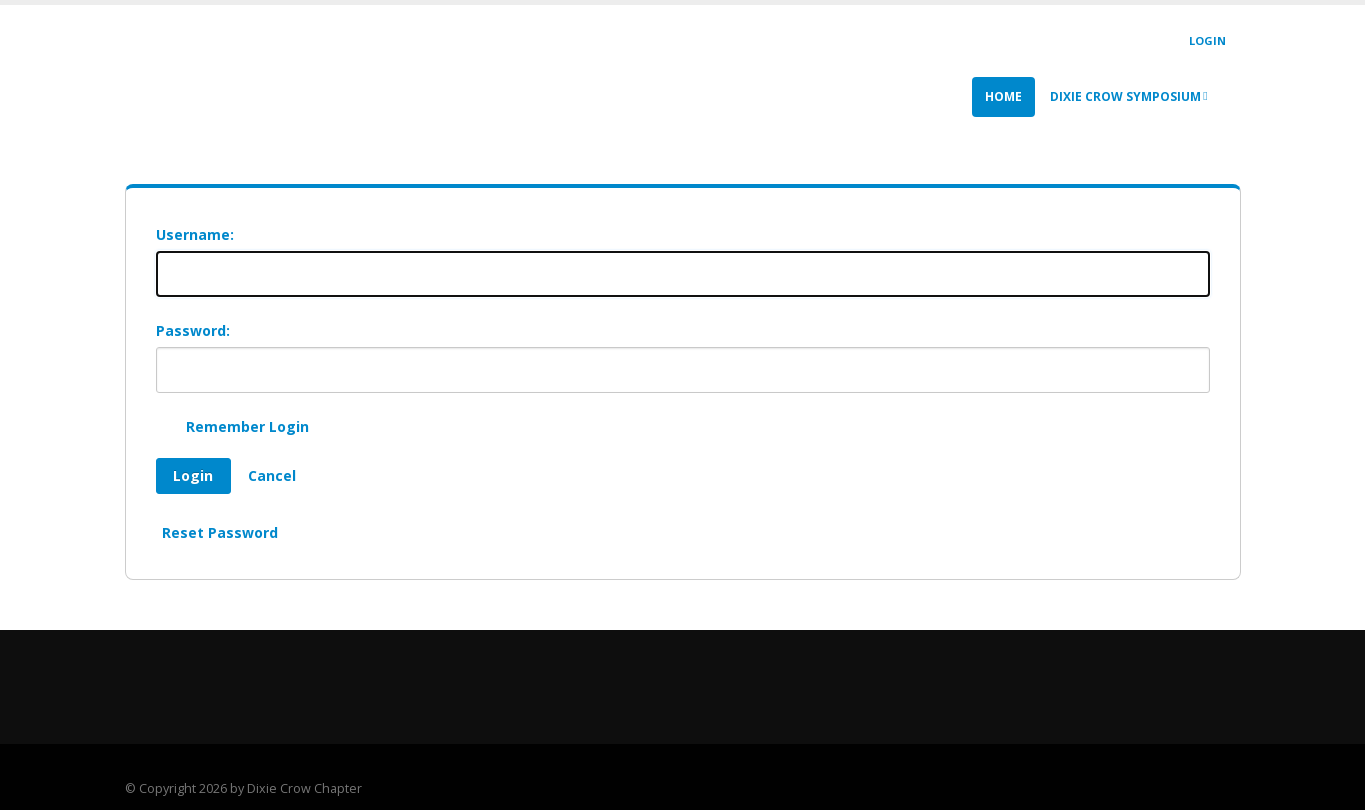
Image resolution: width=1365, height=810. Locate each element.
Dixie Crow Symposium (1128, 96)
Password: (193, 330)
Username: (195, 234)
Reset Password (220, 532)
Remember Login (247, 426)
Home (1003, 96)
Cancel (272, 475)
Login (1207, 40)
